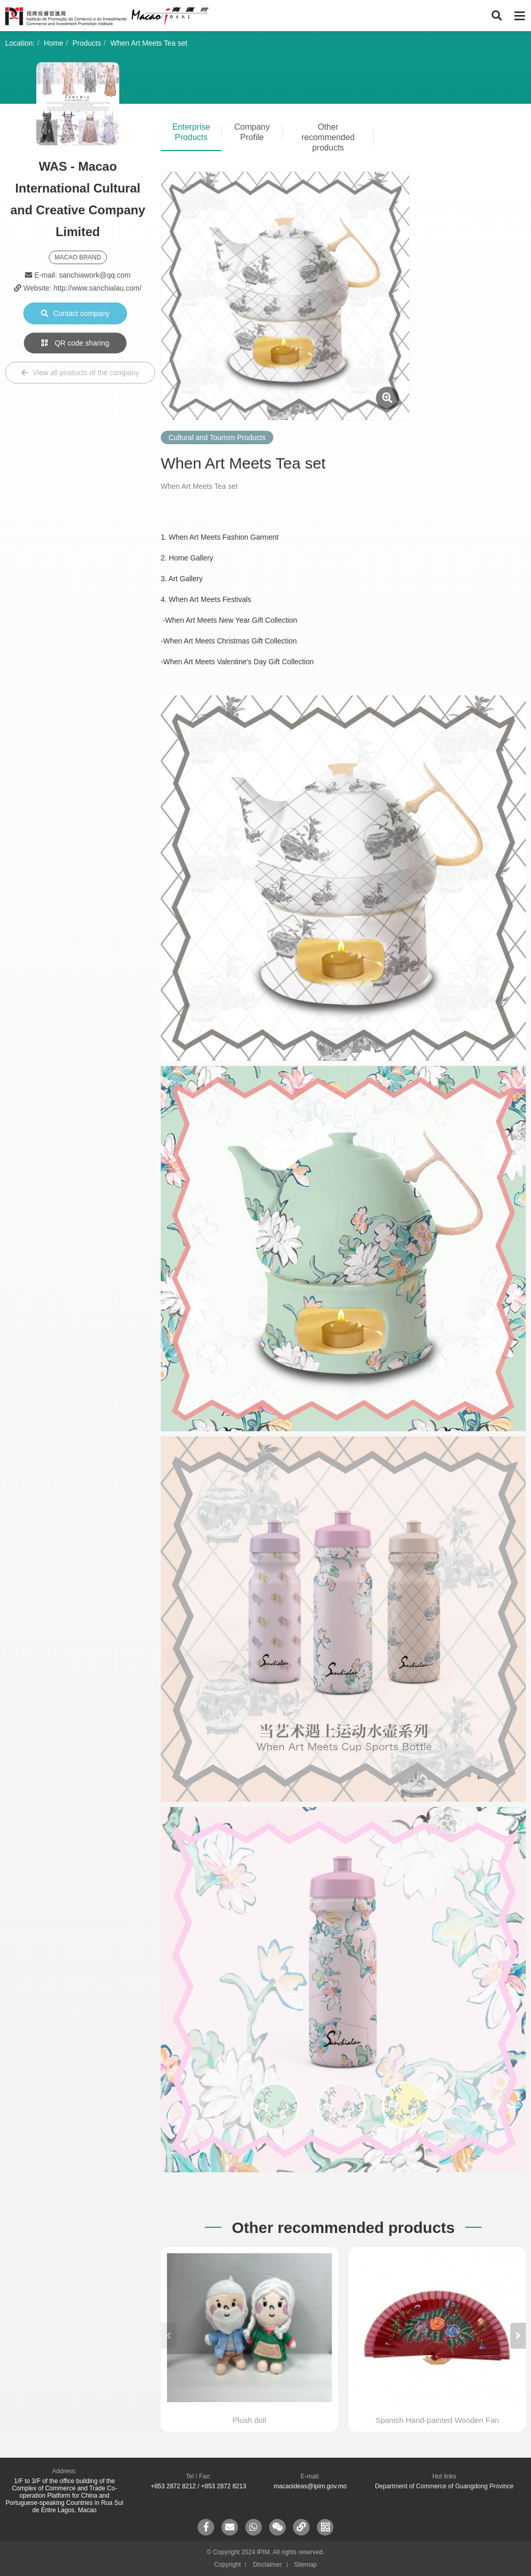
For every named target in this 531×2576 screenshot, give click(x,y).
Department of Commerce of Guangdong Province (444, 2486)
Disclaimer (267, 2564)
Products (87, 43)
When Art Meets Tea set (148, 43)
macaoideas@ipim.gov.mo (310, 2486)
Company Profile (252, 132)
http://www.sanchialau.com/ (97, 288)
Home (53, 43)
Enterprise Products (191, 132)
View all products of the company (80, 372)
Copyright (227, 2564)
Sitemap (305, 2564)
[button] (518, 2336)
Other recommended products (328, 137)
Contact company (75, 313)
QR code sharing (75, 343)
